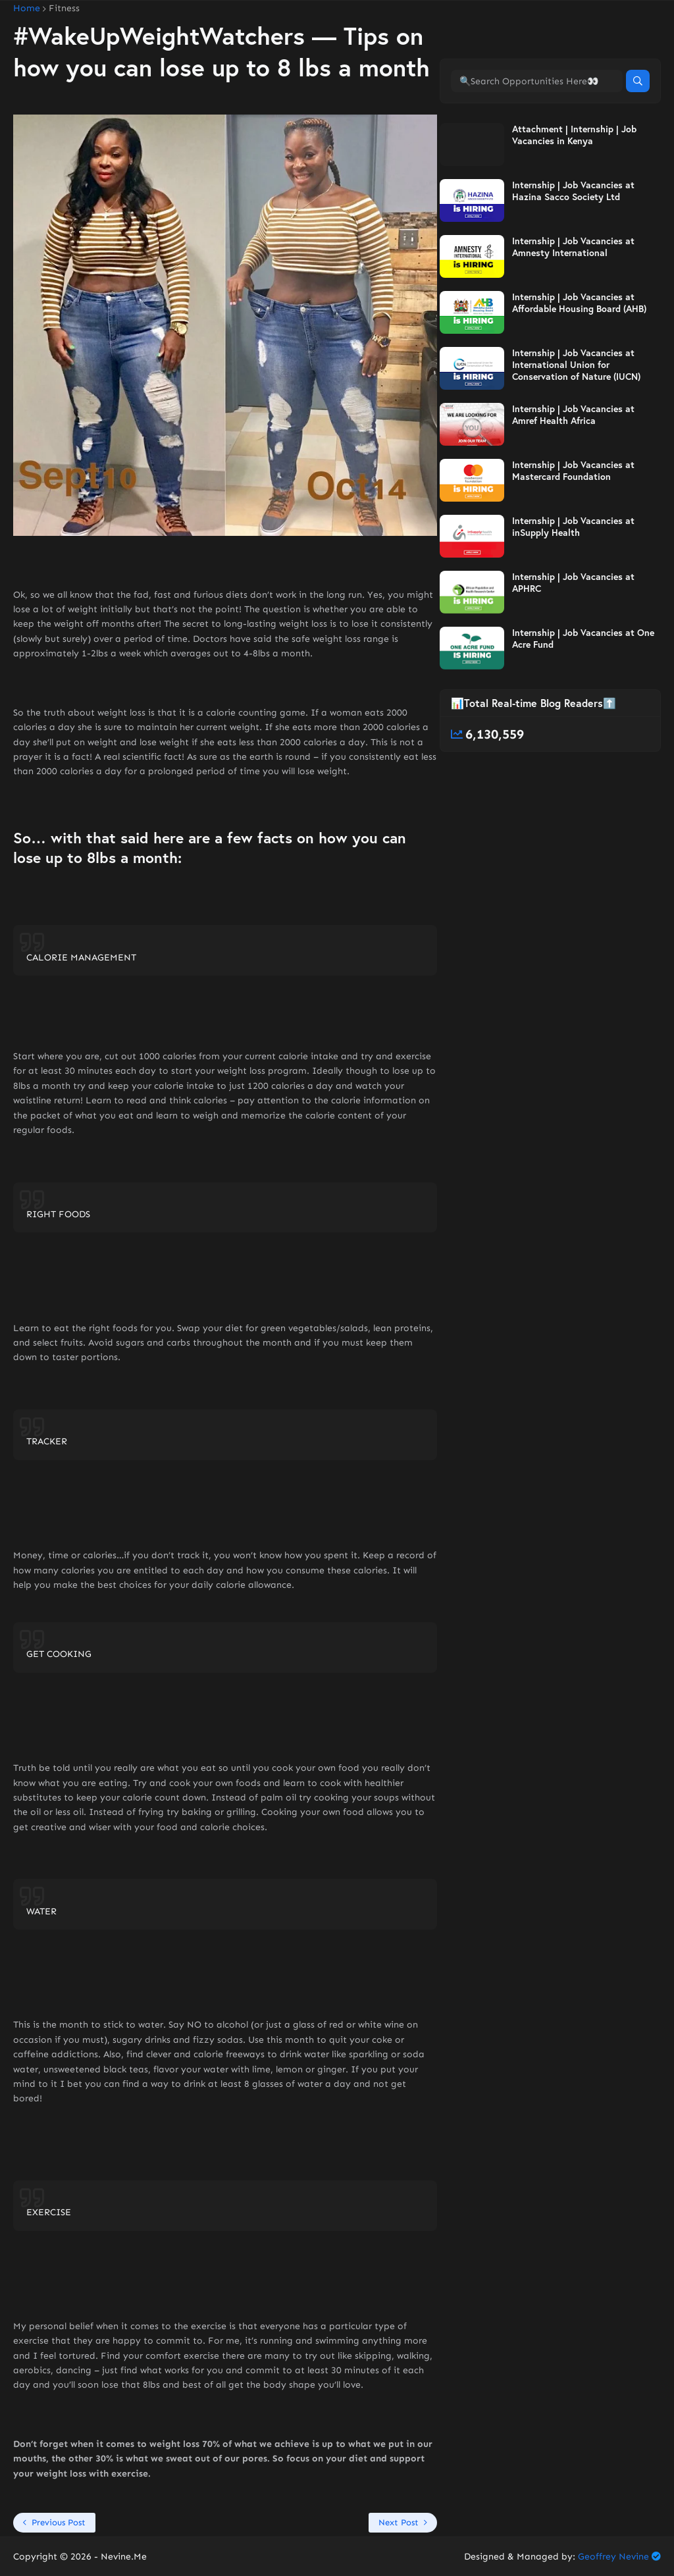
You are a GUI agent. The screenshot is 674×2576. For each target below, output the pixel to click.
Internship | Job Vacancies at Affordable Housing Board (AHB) (579, 303)
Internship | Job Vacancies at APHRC (573, 582)
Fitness (64, 8)
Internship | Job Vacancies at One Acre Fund (583, 638)
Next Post (398, 2522)
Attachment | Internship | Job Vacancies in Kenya (574, 135)
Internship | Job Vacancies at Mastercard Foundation (573, 471)
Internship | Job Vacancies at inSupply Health (573, 527)
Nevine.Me (124, 2556)
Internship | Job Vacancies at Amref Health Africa (573, 415)
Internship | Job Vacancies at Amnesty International (573, 247)
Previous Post (59, 2522)
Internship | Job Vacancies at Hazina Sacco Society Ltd (573, 191)
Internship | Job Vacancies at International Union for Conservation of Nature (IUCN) (576, 364)
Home (26, 8)
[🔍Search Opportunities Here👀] (537, 81)
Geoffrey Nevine (613, 2556)
